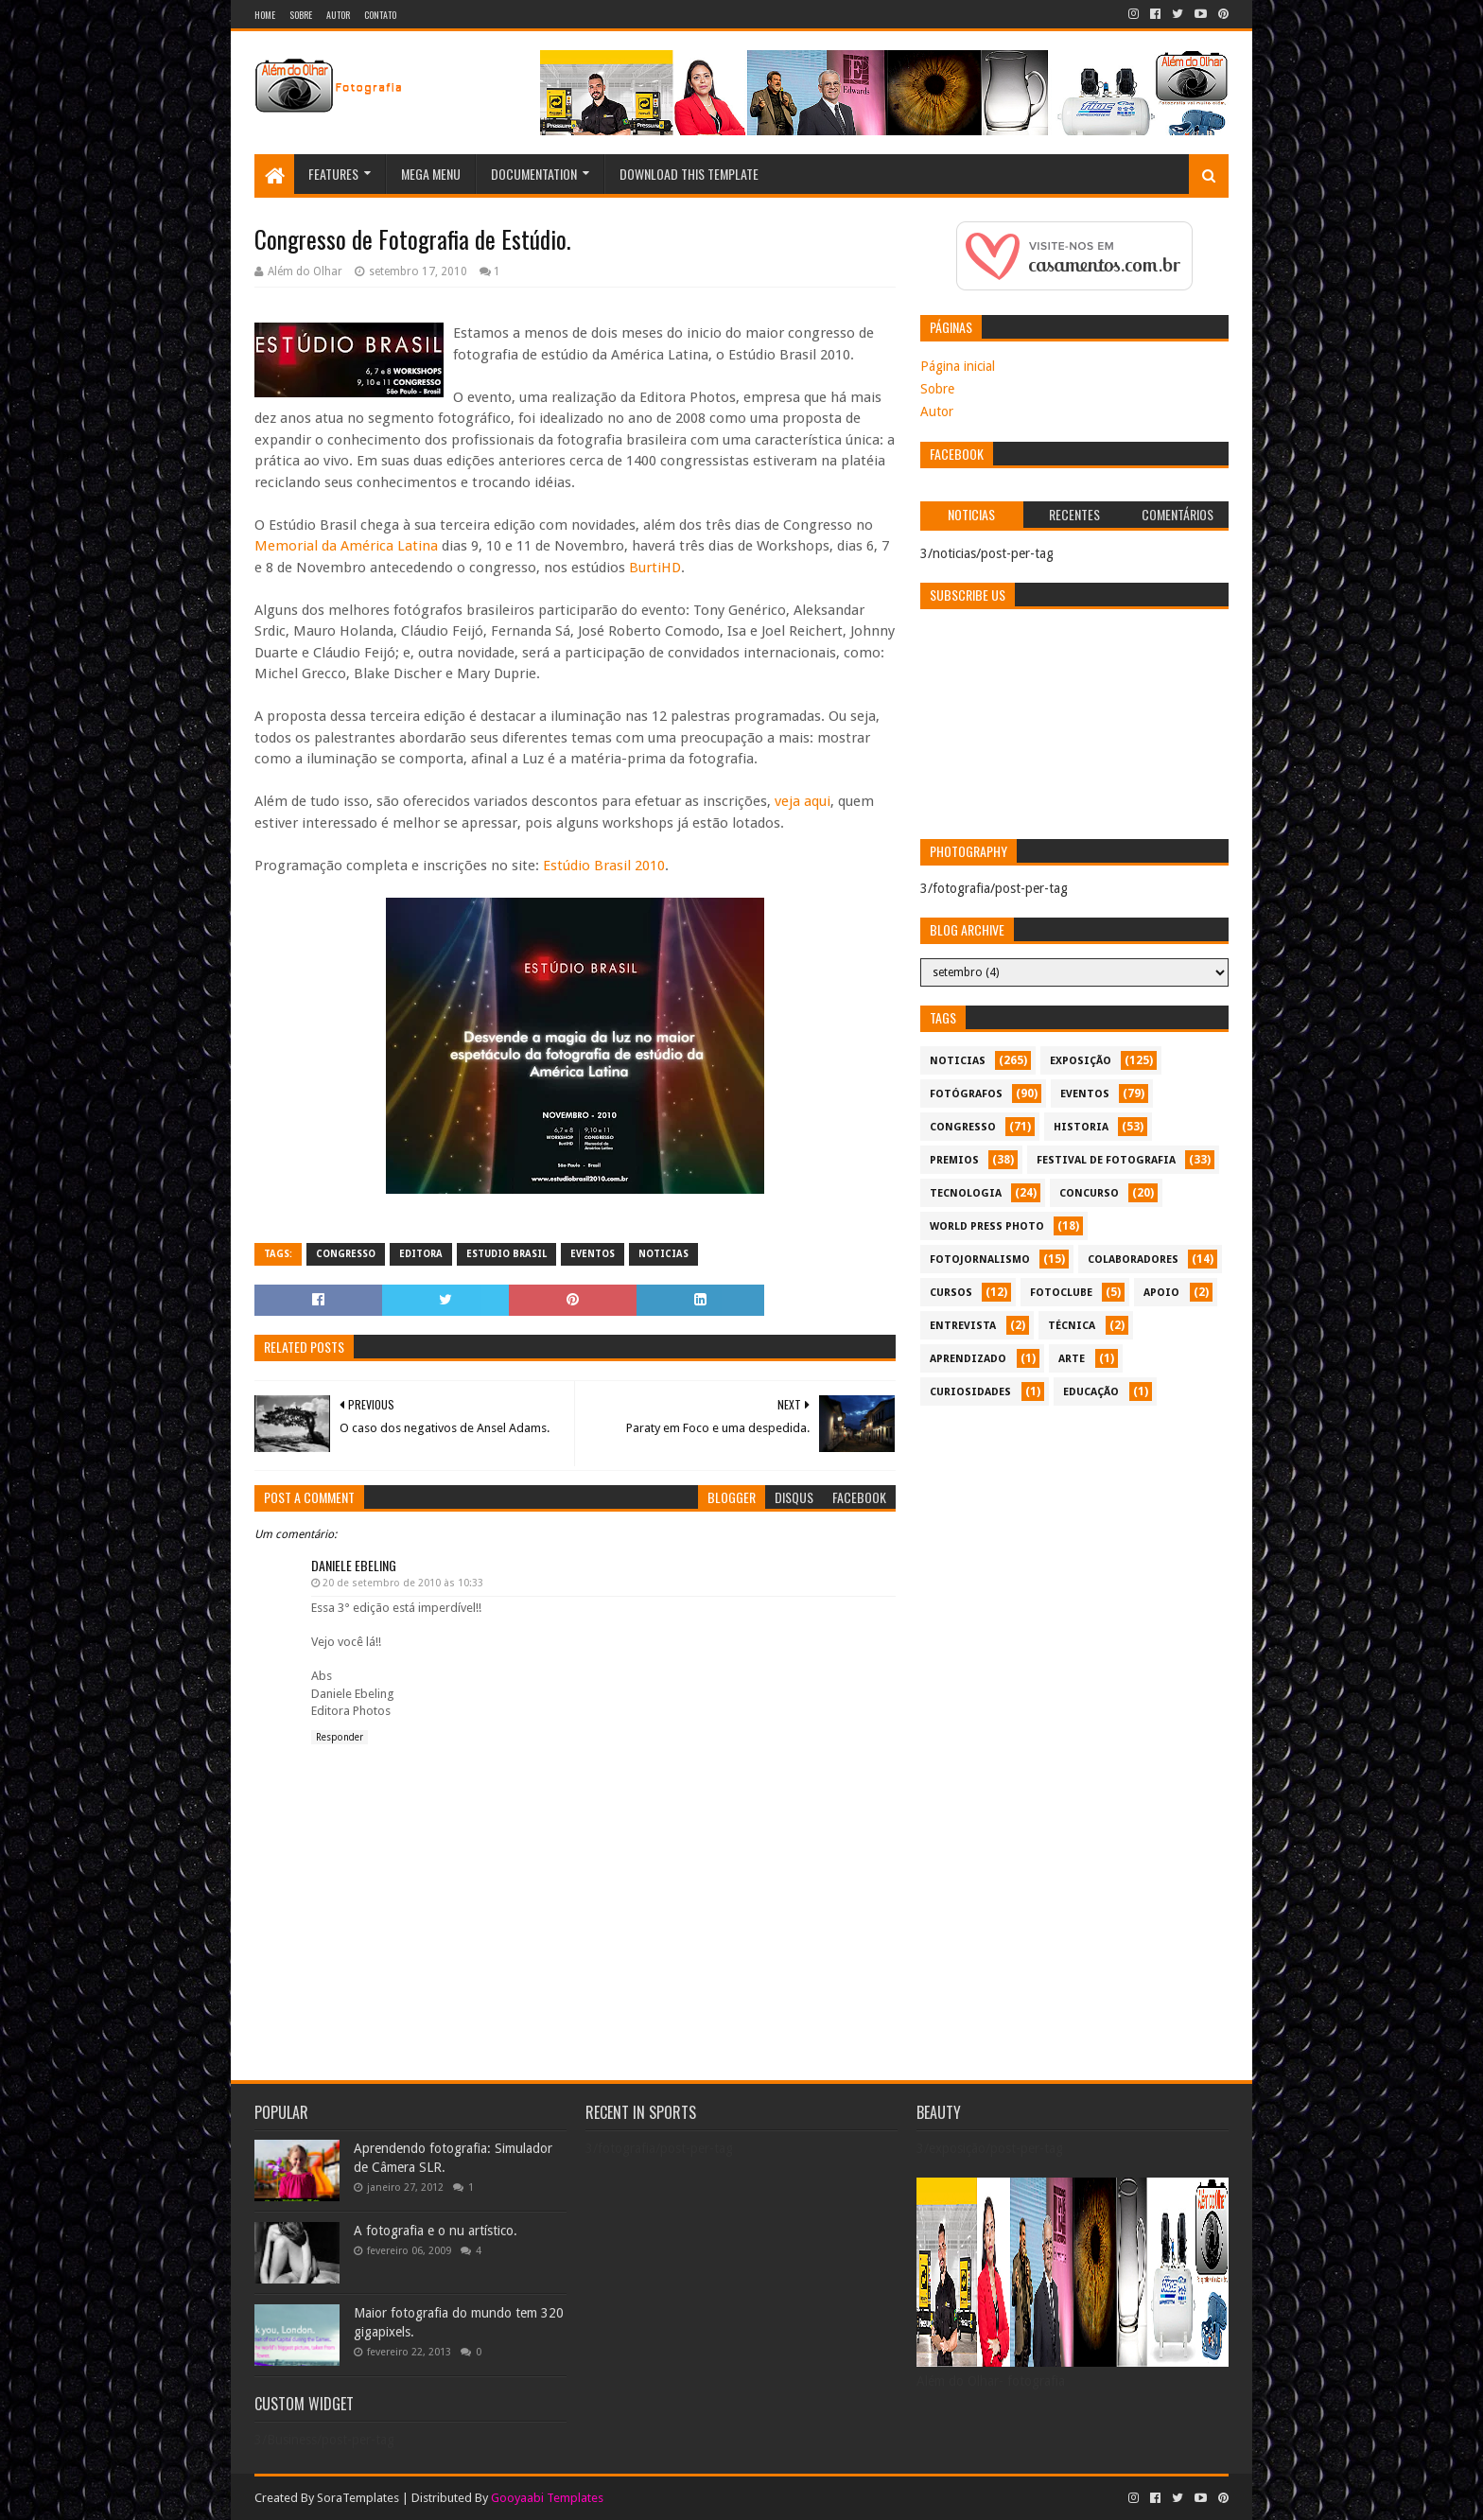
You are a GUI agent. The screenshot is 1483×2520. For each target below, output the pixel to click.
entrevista (963, 1326)
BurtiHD (655, 567)
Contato (380, 15)
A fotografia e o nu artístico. (435, 2230)
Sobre (300, 15)
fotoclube (1061, 1292)
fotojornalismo (980, 1259)
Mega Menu (431, 174)
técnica (1071, 1326)
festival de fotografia (1106, 1160)
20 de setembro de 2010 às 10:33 (403, 1583)
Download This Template (689, 174)
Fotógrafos (966, 1094)
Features (333, 174)
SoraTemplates (358, 2498)
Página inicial (957, 366)
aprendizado (968, 1359)
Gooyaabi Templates (547, 2498)
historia (1081, 1127)
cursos (951, 1292)
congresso (345, 1254)
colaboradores (1133, 1259)
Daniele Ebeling (353, 1565)
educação (1091, 1392)
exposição (1080, 1061)
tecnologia (966, 1193)
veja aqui (802, 801)
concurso (1089, 1193)
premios (954, 1160)
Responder (339, 1737)
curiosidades (970, 1392)
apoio (1161, 1292)
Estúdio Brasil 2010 (604, 865)
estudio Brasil (506, 1254)
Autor (338, 15)
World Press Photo (987, 1226)
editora (421, 1254)
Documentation (534, 174)
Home (264, 15)
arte (1071, 1359)
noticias (663, 1254)
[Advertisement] (1074, 1547)
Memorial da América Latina (346, 545)
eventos (592, 1254)
